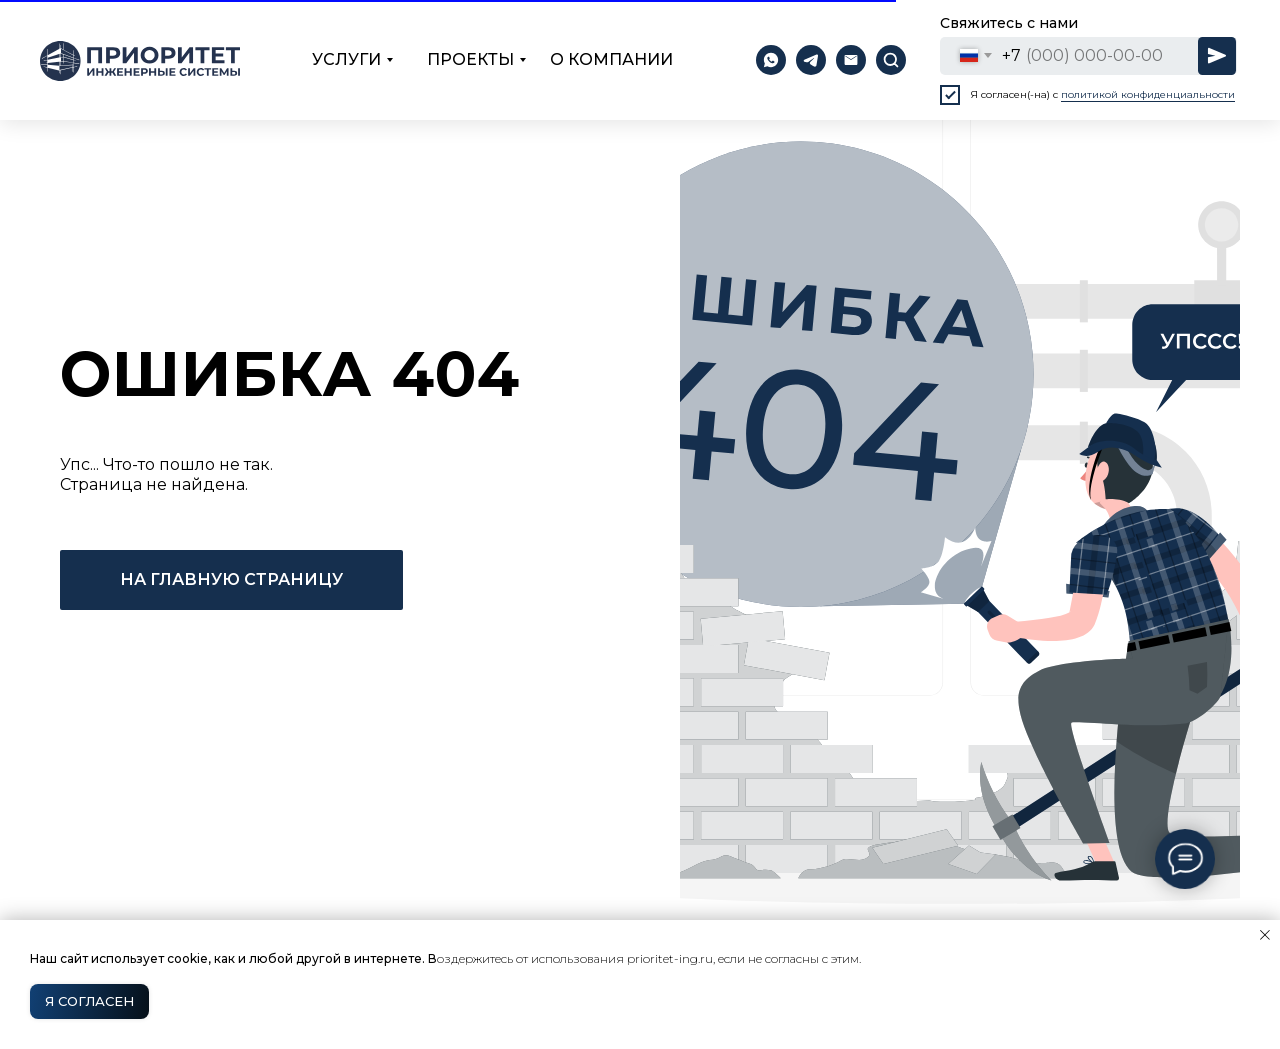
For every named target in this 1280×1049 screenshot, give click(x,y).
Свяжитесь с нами (1009, 23)
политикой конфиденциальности (1148, 94)
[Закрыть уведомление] (1265, 935)
